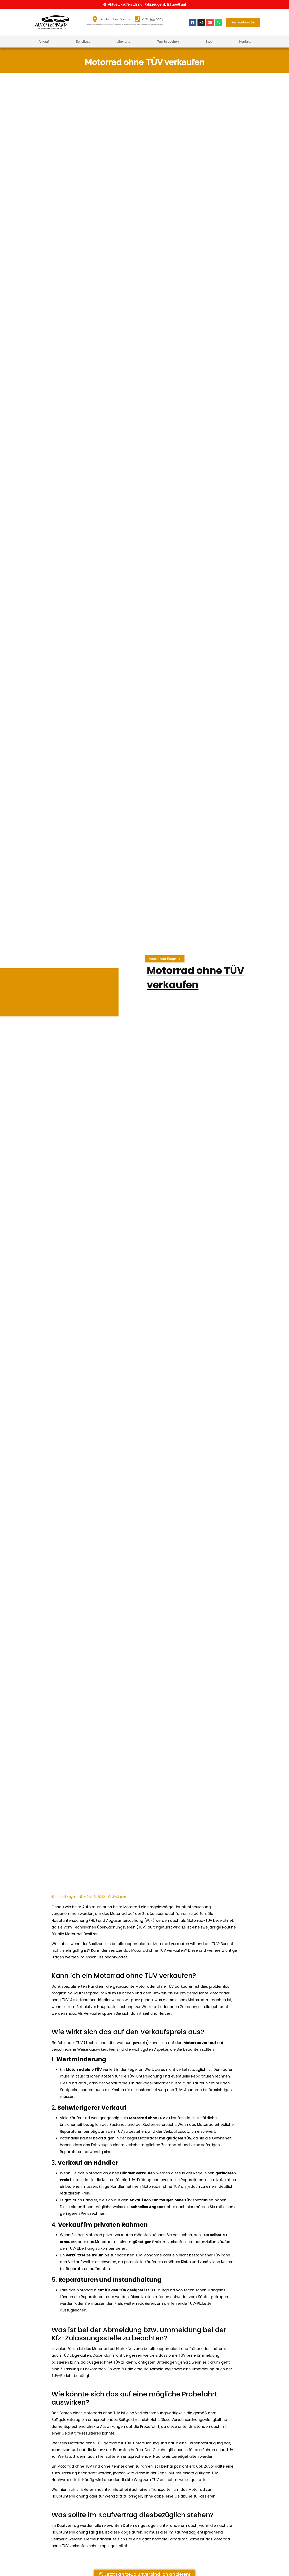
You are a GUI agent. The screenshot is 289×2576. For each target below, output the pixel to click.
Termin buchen (168, 42)
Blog (208, 42)
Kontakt (244, 42)
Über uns (123, 42)
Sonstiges (83, 42)
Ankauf (44, 42)
